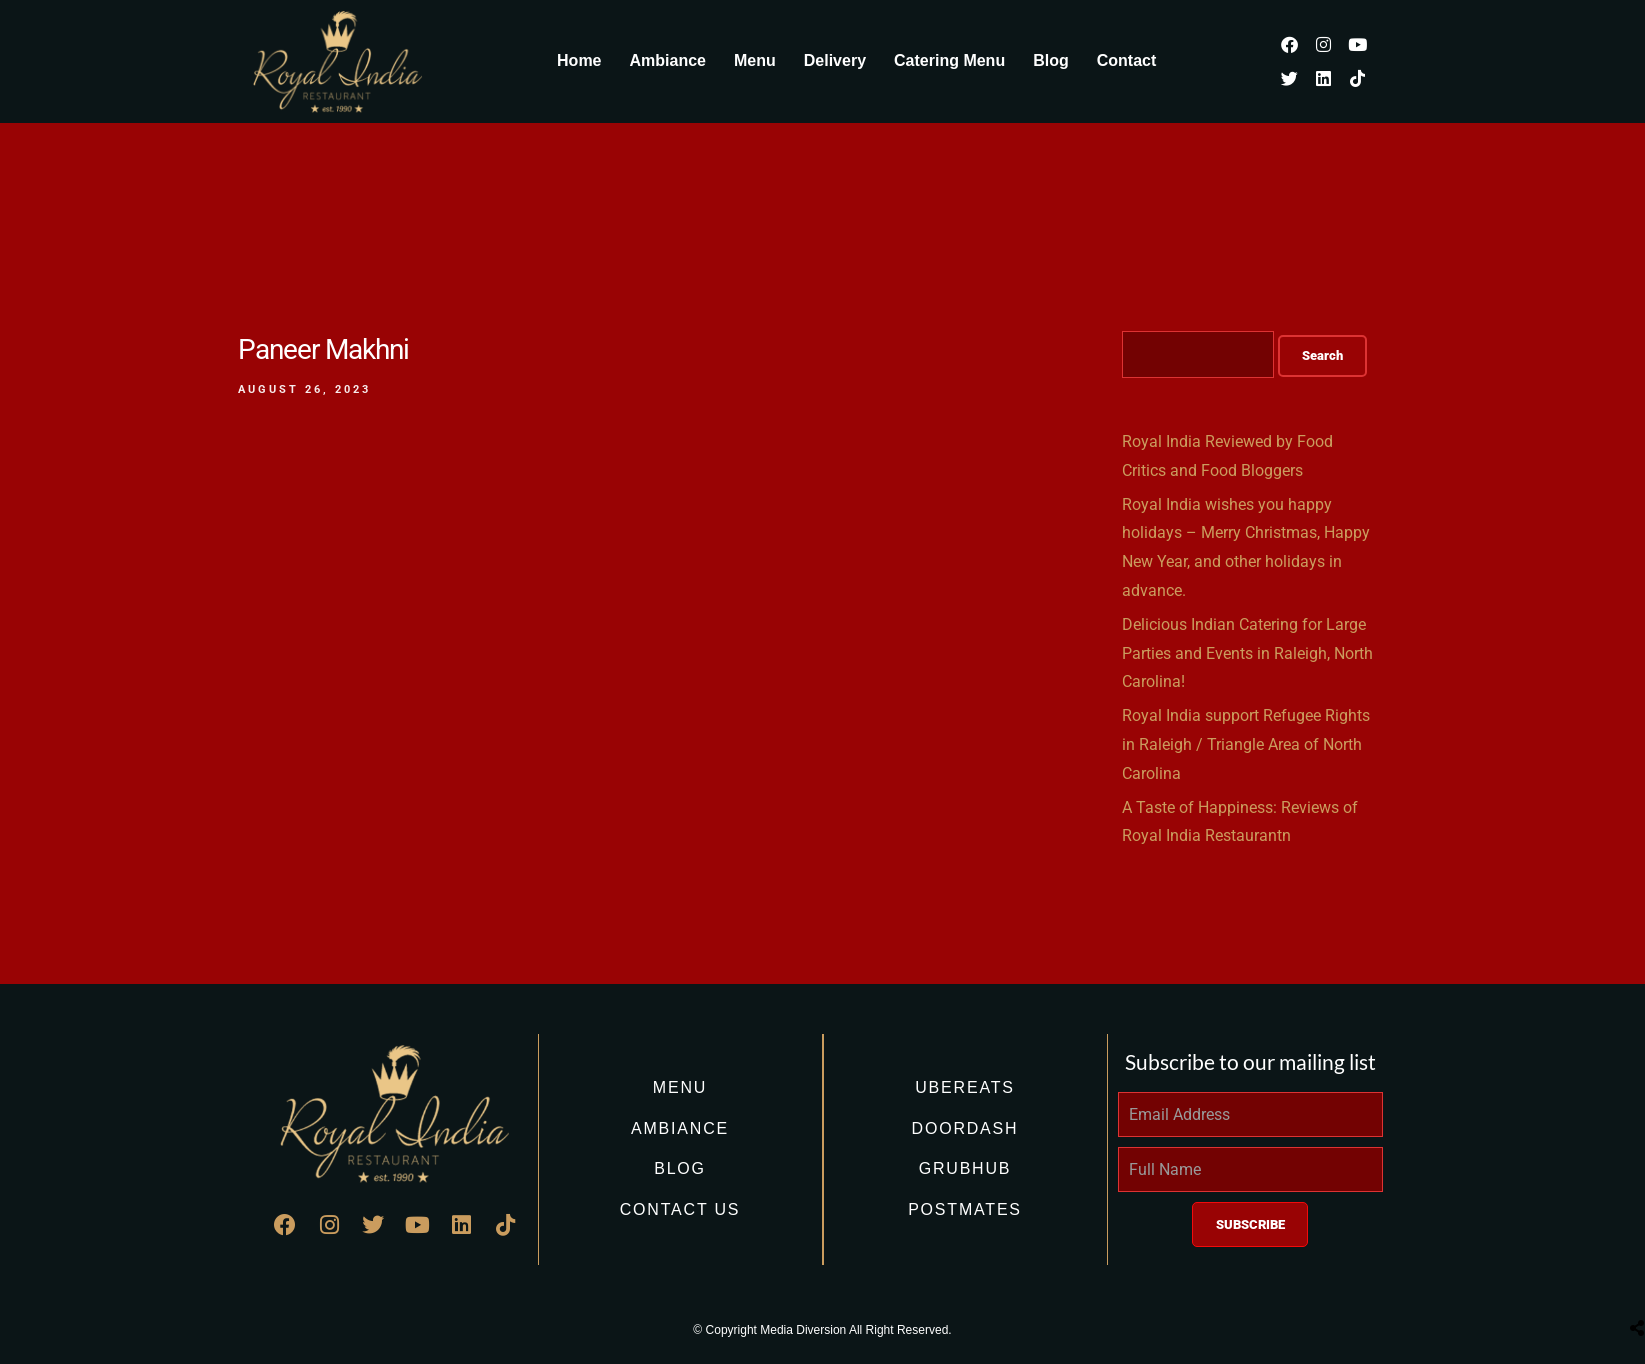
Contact (1127, 60)
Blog (1051, 60)
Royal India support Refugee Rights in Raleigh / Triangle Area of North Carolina (1246, 744)
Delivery (835, 60)
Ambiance (668, 60)
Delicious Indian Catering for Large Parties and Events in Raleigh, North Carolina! (1247, 653)
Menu (755, 60)
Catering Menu (949, 60)
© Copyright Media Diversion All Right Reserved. (822, 1330)
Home (579, 60)
